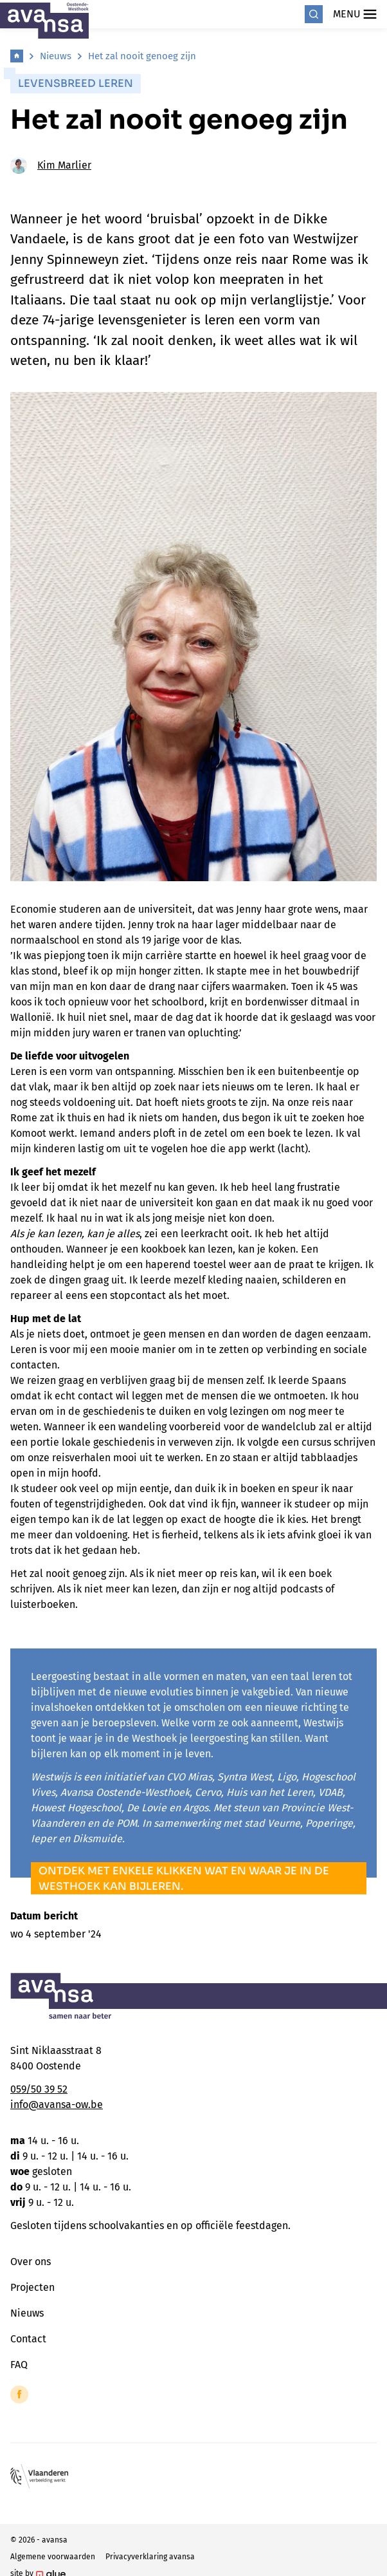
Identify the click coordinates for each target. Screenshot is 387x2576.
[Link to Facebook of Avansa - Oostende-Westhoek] (19, 2394)
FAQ (19, 2364)
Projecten (32, 2287)
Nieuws (55, 56)
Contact (28, 2339)
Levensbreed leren (75, 83)
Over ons (30, 2261)
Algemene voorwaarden (52, 2556)
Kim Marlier (50, 165)
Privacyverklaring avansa (150, 2556)
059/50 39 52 (39, 2089)
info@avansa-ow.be (56, 2104)
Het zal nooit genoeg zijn (142, 56)
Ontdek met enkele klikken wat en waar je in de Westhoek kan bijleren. (184, 1878)
